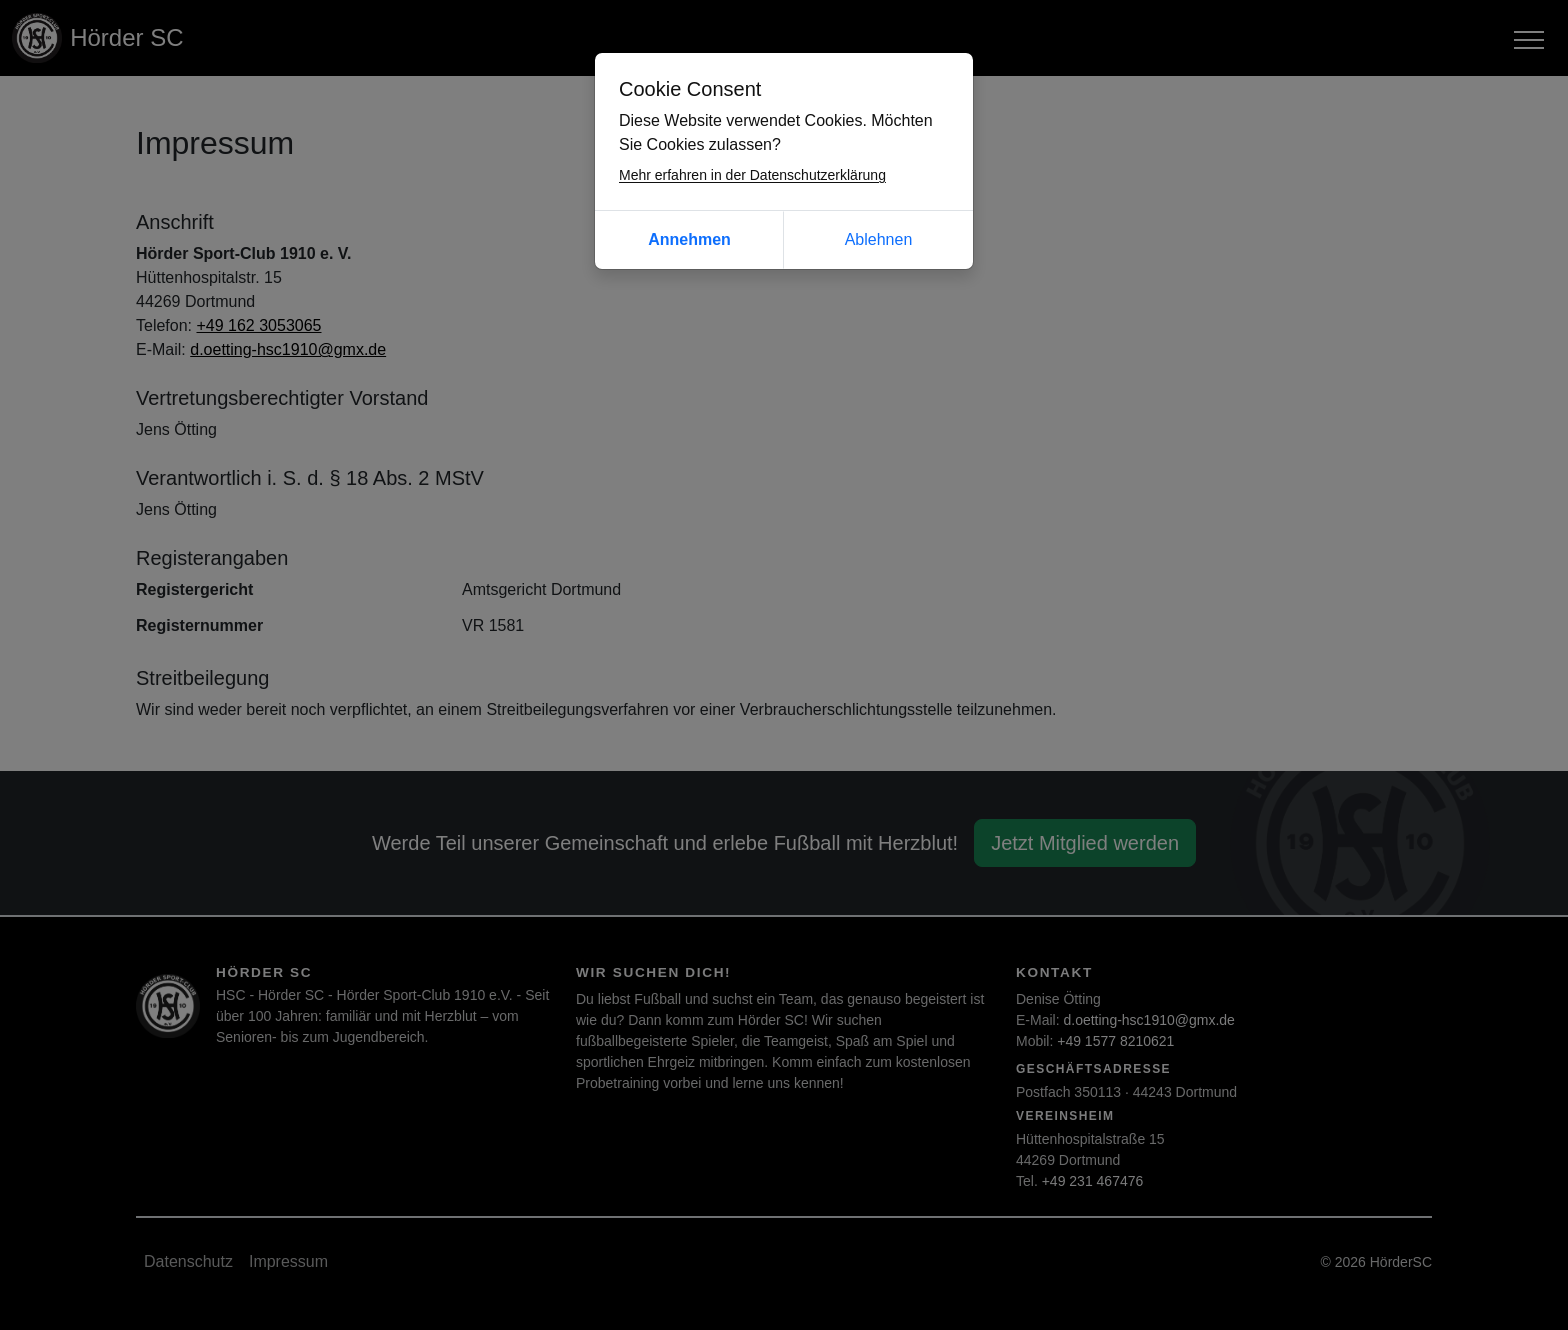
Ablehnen (879, 239)
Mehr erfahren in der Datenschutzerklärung (752, 175)
